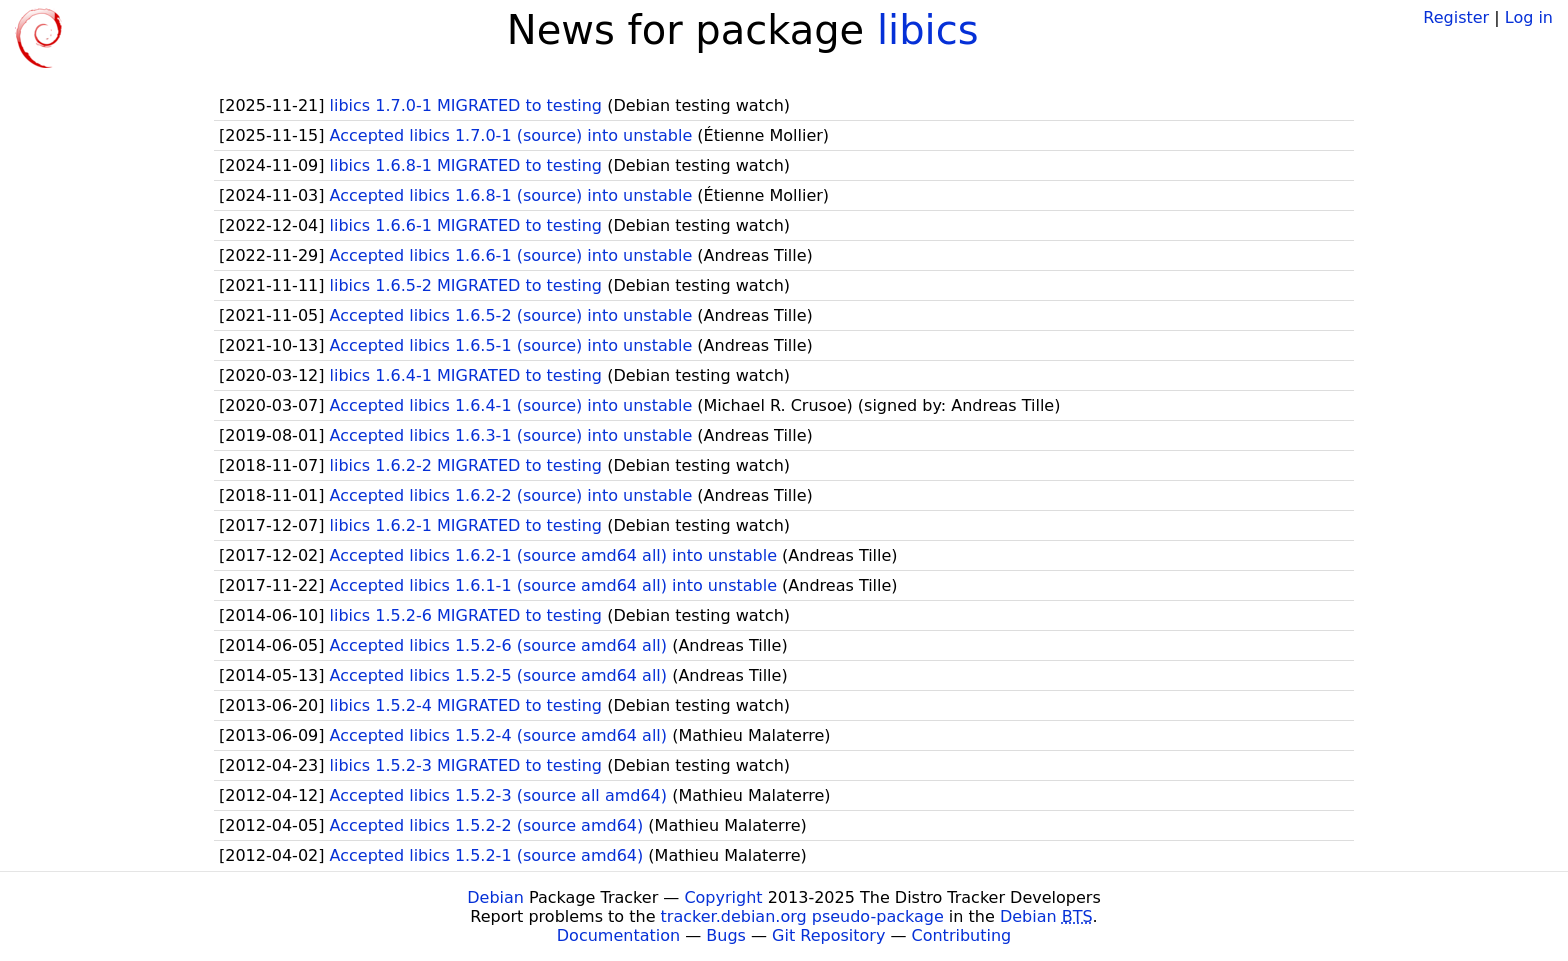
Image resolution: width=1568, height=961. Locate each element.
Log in (1529, 17)
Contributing (962, 935)
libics (928, 30)
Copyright (723, 897)
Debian (495, 897)
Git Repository (828, 935)
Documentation (618, 935)
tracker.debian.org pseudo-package (802, 916)
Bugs (726, 935)
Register (1456, 17)
